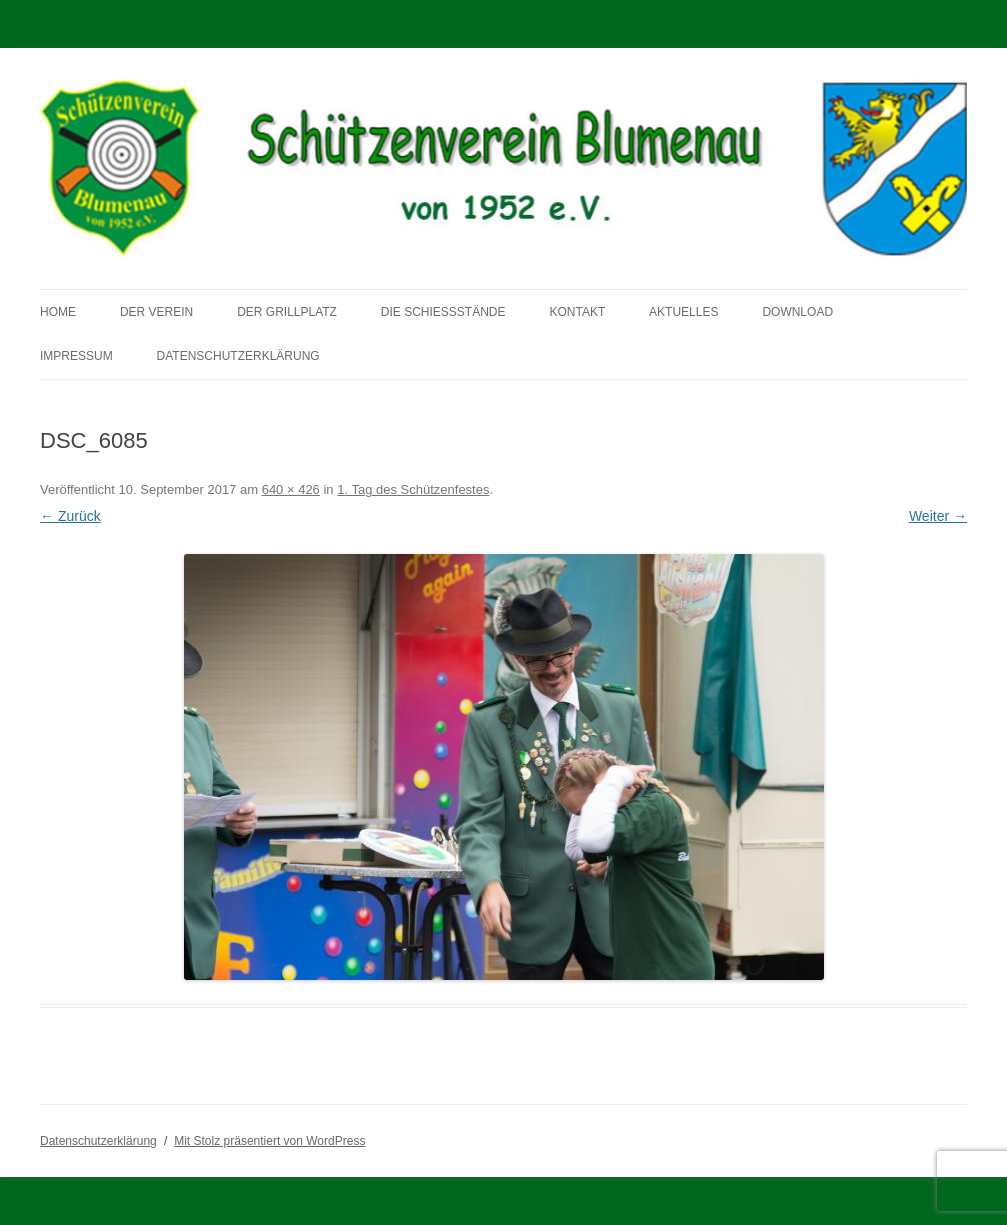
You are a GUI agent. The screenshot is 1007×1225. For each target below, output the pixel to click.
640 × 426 (291, 489)
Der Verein (156, 312)
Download (797, 312)
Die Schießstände (443, 312)
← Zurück (70, 516)
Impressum (76, 356)
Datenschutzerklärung (238, 356)
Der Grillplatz (287, 312)
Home (58, 312)
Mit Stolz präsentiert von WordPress (269, 1141)
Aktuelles (683, 312)
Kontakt (577, 312)
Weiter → (938, 516)
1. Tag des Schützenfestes (413, 489)
